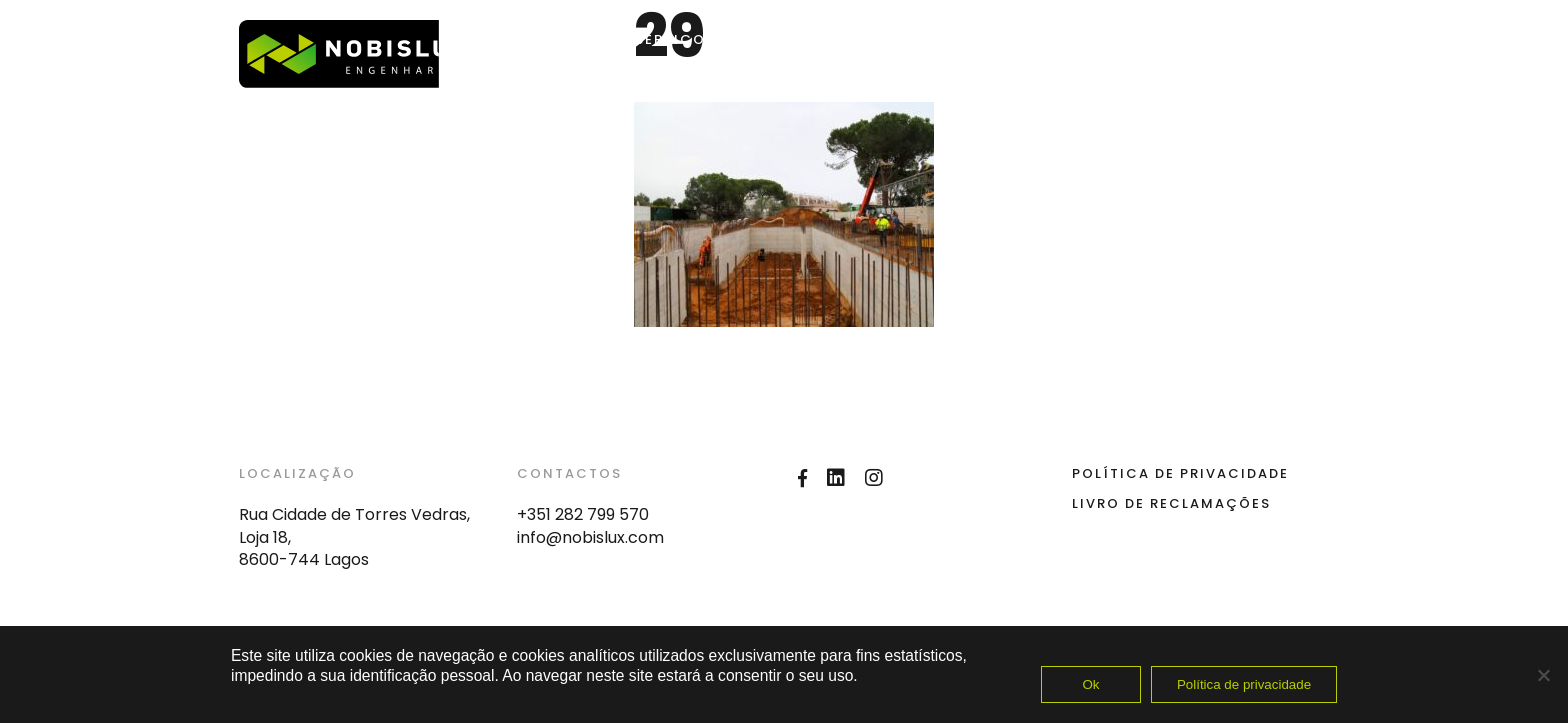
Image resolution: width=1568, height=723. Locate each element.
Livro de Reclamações (1171, 503)
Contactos (1008, 39)
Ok (1090, 684)
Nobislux (887, 39)
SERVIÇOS (675, 39)
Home (582, 39)
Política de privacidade (1244, 684)
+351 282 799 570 (583, 514)
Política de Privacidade (1180, 473)
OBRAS (771, 39)
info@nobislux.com (590, 537)
